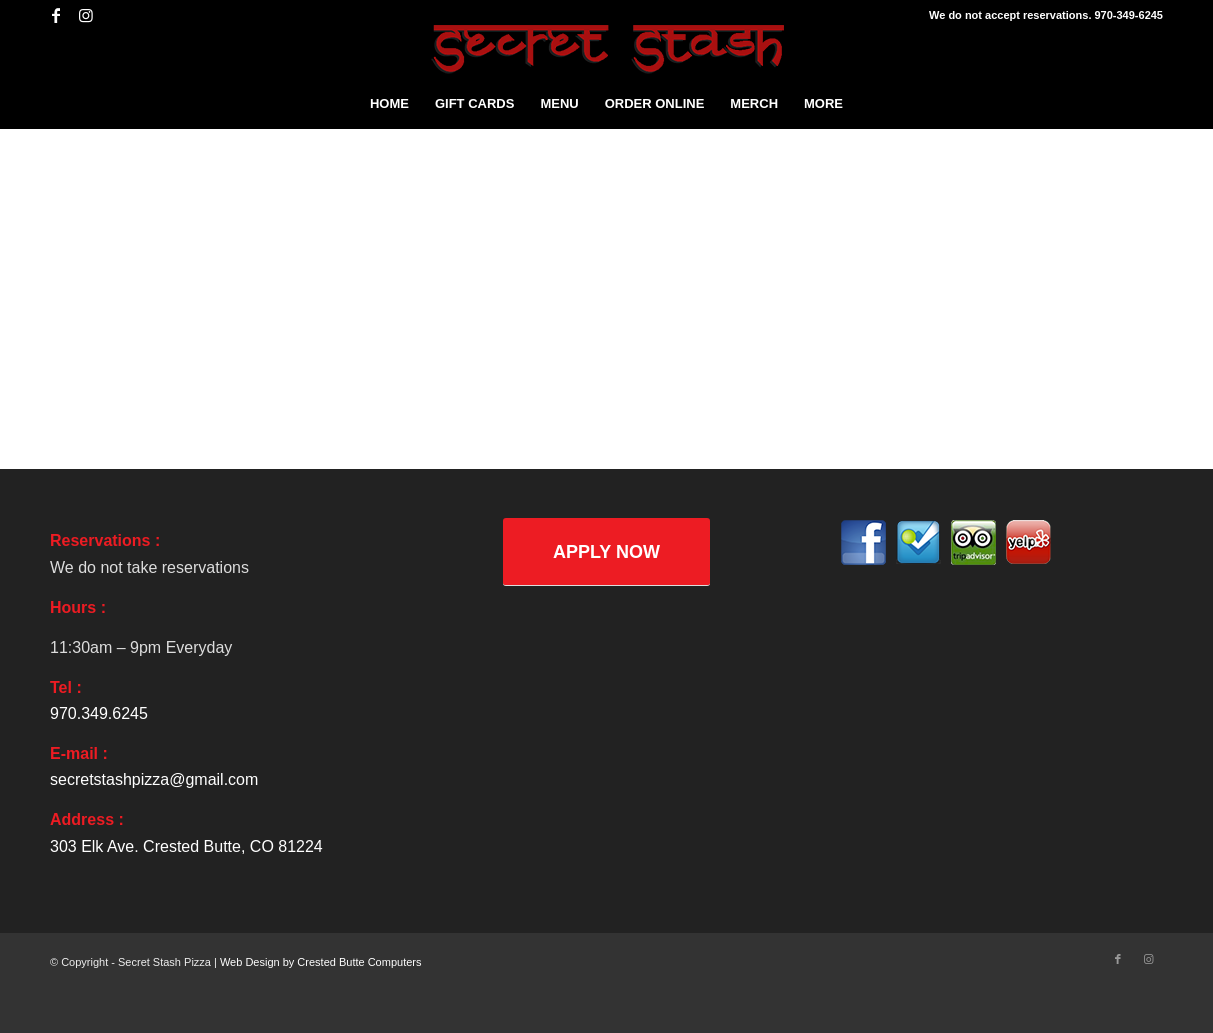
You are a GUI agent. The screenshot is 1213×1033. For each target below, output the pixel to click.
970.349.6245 (99, 713)
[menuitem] (389, 104)
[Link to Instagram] (86, 15)
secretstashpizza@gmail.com (154, 779)
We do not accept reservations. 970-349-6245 (1046, 15)
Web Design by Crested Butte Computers (321, 962)
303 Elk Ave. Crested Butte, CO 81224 (186, 846)
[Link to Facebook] (55, 15)
